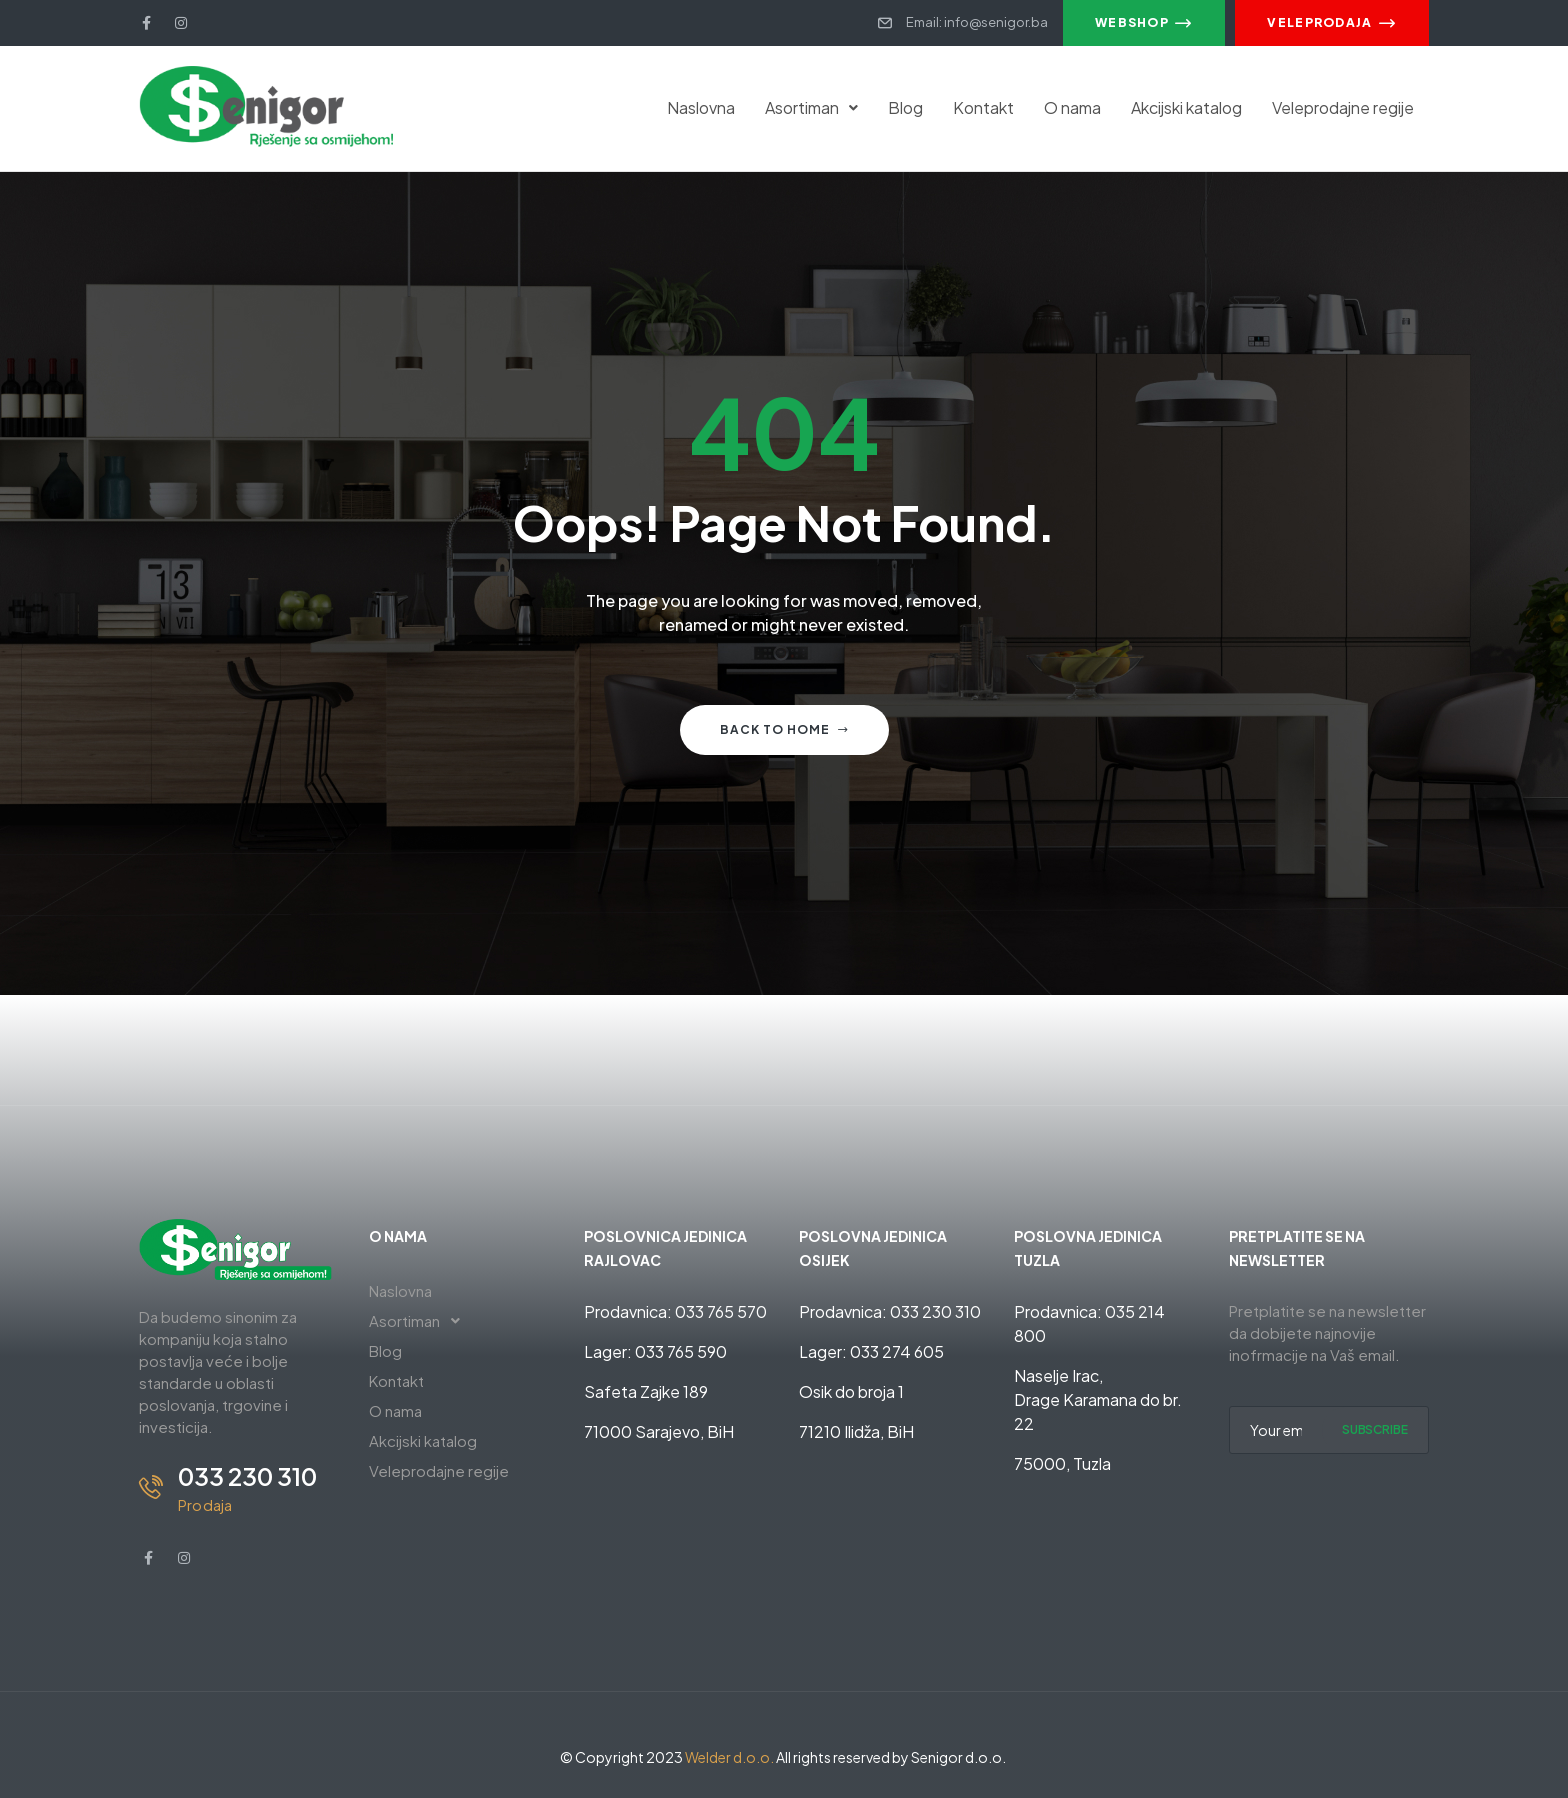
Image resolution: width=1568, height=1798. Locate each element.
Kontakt (983, 107)
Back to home (784, 729)
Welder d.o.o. (729, 1757)
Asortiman (811, 107)
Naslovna (701, 107)
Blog (905, 107)
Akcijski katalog (1186, 107)
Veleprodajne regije (1343, 107)
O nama (1072, 107)
